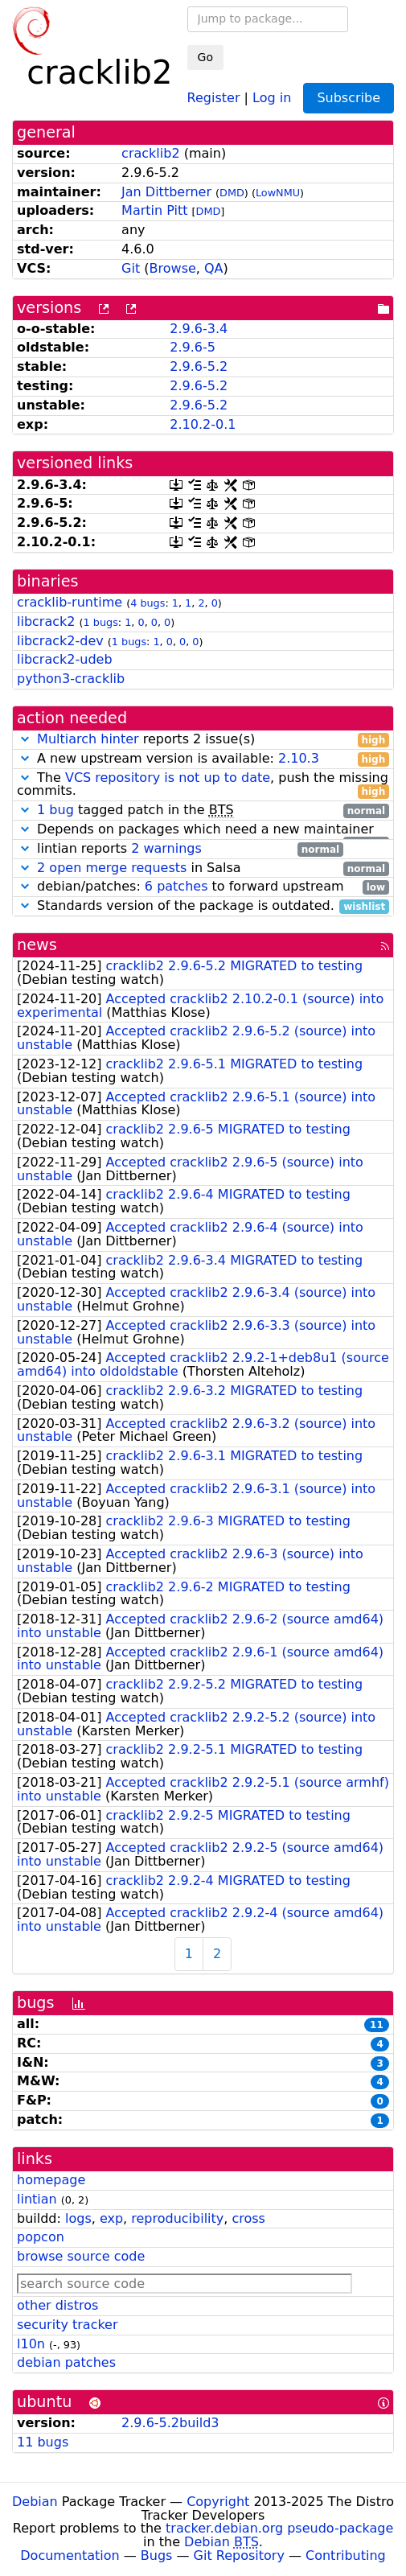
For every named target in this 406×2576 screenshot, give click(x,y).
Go (205, 57)
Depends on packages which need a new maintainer (203, 830)
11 (376, 2025)
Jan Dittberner (166, 192)
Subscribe (348, 97)
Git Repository (239, 2555)
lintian (37, 2199)
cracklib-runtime (69, 602)
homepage (51, 2179)
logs (78, 2218)
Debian (35, 2501)
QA (214, 268)
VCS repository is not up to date (167, 777)
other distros (57, 2305)
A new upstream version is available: (203, 759)
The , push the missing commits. (203, 785)
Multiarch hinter (88, 739)
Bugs (157, 2555)
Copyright (218, 2501)
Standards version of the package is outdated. (203, 906)
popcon (40, 2237)
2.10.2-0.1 (203, 424)
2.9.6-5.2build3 (170, 2422)
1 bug (55, 809)
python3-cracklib (71, 678)
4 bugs (147, 603)
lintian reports (180, 849)
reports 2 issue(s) (203, 740)
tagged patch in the (203, 810)
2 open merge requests (112, 867)
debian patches (66, 2362)
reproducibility (177, 2218)
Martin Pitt (154, 210)
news (37, 945)
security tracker (67, 2324)
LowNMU (278, 193)
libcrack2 (46, 621)
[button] (25, 739)
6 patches (176, 886)
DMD (231, 193)
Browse (173, 268)
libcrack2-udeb (65, 659)
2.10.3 (298, 758)
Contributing (346, 2555)
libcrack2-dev (60, 640)
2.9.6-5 (192, 347)
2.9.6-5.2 (199, 366)
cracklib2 (150, 153)
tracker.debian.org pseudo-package (279, 2528)
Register (213, 97)
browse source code (81, 2256)
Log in (271, 97)
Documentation (69, 2555)
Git (130, 268)
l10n (31, 2344)
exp (111, 2218)
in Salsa (203, 868)
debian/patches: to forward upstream (203, 887)
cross (248, 2218)
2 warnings (166, 848)
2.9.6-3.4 (199, 328)
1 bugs (101, 622)
